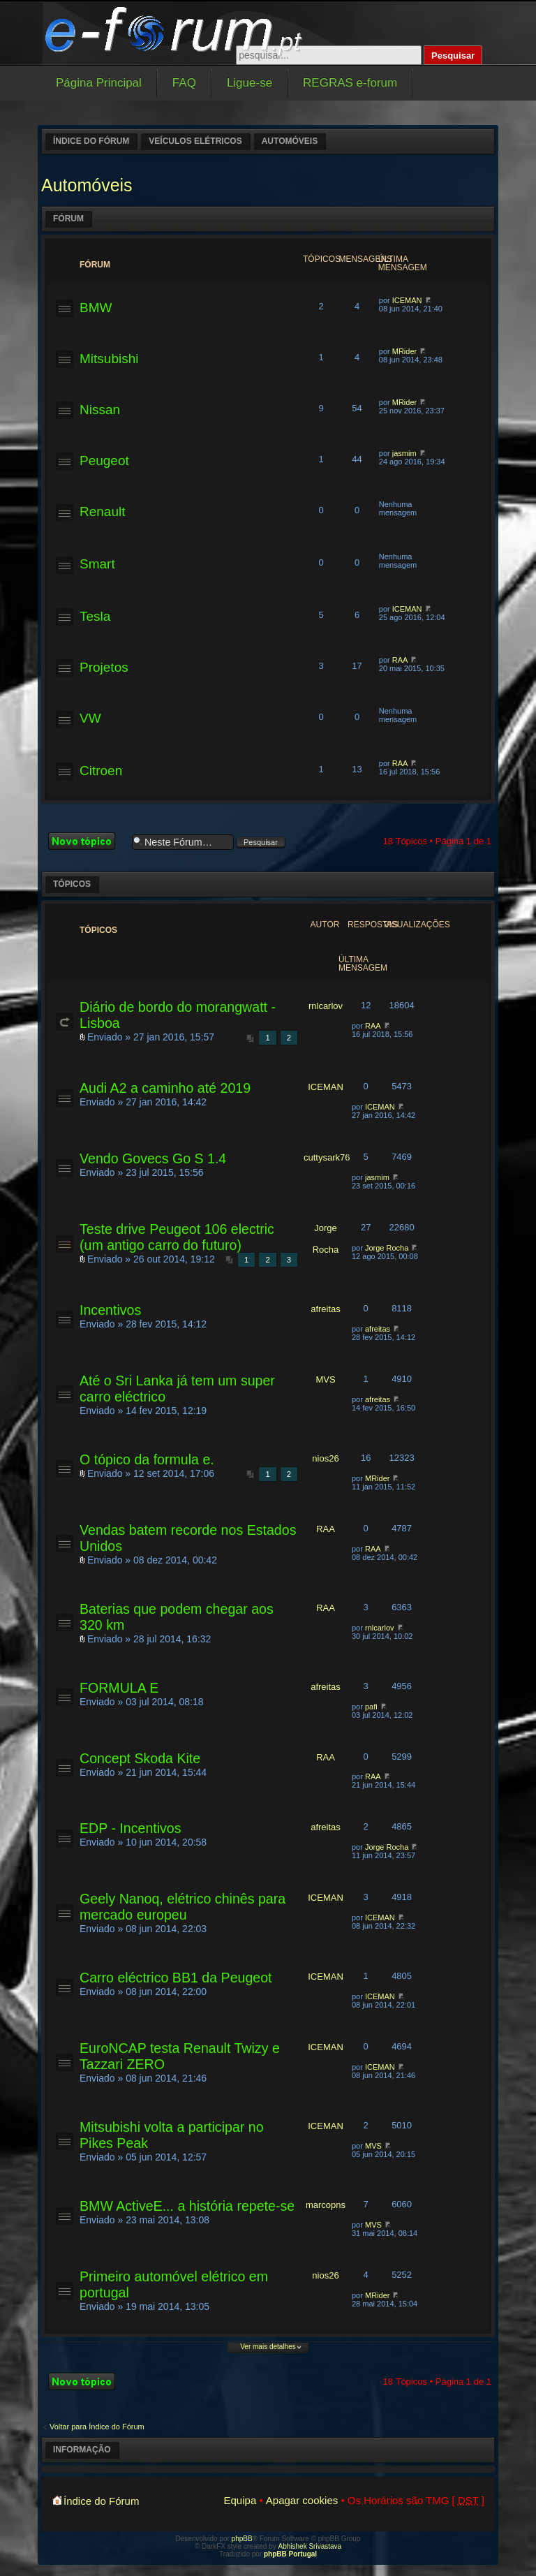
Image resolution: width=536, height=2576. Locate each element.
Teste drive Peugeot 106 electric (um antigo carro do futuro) (177, 1237)
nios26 (325, 1458)
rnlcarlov (325, 1006)
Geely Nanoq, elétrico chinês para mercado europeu (182, 1906)
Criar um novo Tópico (86, 841)
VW (90, 718)
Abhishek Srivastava (310, 2546)
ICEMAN (407, 300)
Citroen (101, 770)
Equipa (240, 2500)
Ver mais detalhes (268, 2346)
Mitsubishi (109, 358)
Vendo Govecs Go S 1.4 (153, 1158)
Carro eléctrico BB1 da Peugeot (176, 1977)
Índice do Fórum (91, 141)
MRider (404, 351)
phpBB (242, 2538)
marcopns (325, 2205)
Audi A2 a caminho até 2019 (165, 1088)
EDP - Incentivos (130, 1828)
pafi (371, 1706)
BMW (96, 307)
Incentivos (110, 1310)
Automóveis (290, 141)
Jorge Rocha (386, 1248)
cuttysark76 (327, 1157)
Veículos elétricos (195, 141)
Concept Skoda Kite (140, 1758)
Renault (103, 511)
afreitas (326, 1309)
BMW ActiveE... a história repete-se (187, 2206)
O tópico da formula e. (147, 1459)
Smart (97, 564)
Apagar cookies (302, 2500)
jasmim (404, 453)
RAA (400, 660)
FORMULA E (119, 1687)
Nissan (100, 409)
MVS (325, 1379)
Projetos (104, 667)
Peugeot (104, 460)
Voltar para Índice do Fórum (97, 2426)
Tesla (95, 616)
